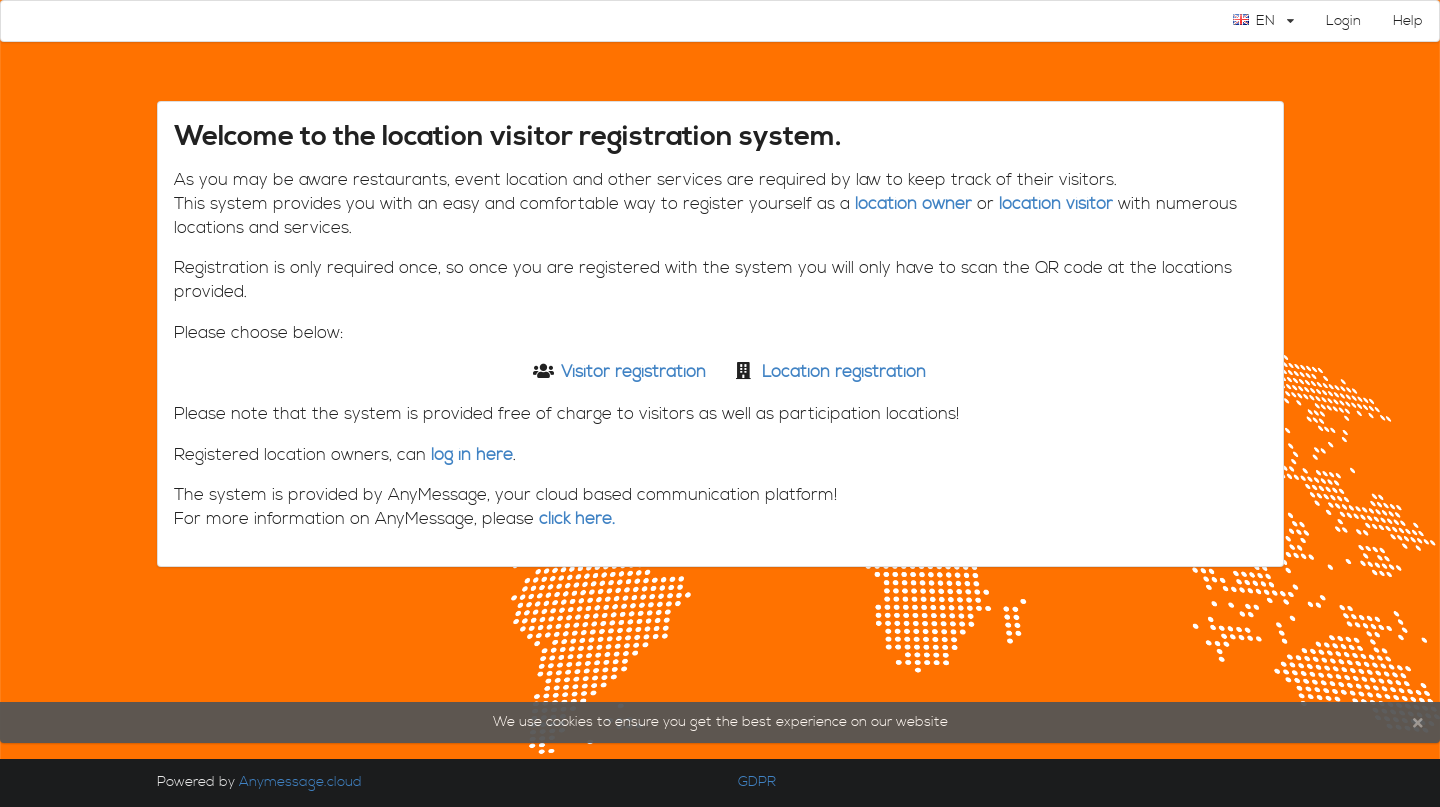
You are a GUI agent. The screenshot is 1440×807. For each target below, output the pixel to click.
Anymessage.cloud (302, 782)
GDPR (755, 782)
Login (1343, 21)
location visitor (1056, 204)
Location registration (844, 372)
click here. (577, 519)
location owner (913, 204)
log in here (472, 455)
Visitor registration (633, 372)
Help (1408, 21)
